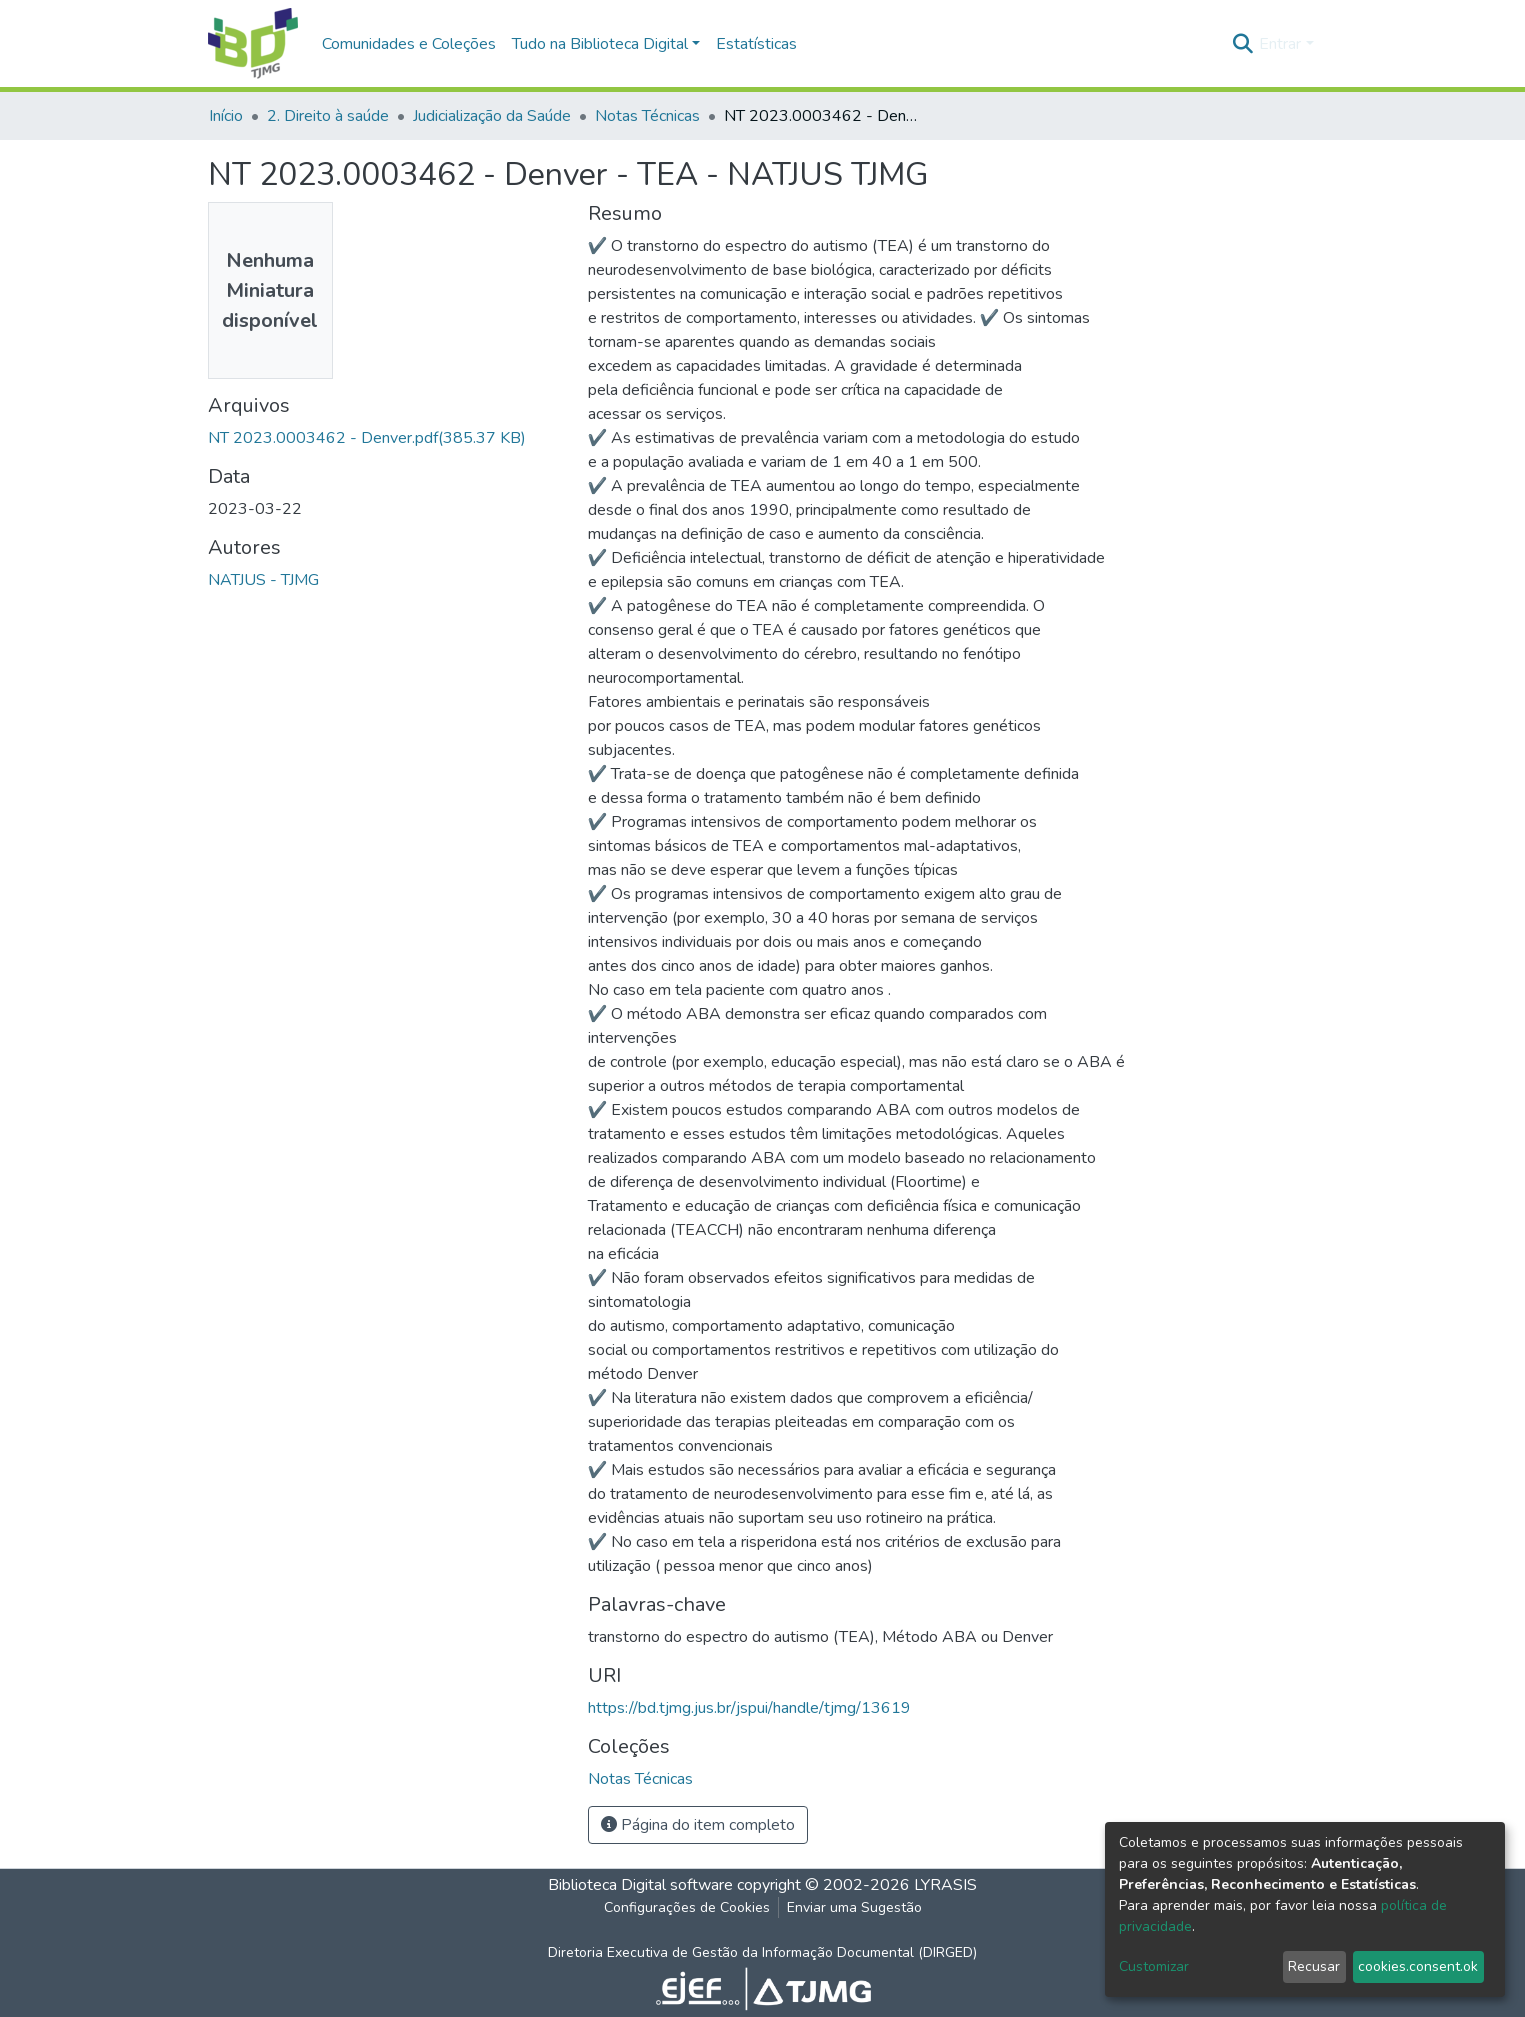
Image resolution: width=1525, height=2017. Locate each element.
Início (226, 116)
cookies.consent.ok (1418, 1966)
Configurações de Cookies (687, 1907)
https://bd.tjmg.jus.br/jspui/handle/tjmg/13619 (749, 1708)
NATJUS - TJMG (263, 580)
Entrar (1280, 44)
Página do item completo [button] (698, 1825)
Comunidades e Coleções (409, 44)
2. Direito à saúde (328, 116)
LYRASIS (945, 1885)
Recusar (1314, 1966)
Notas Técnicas (647, 116)
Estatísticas (756, 44)
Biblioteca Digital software (640, 1885)
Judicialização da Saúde (492, 116)
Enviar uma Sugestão (854, 1907)
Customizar (1154, 1966)
